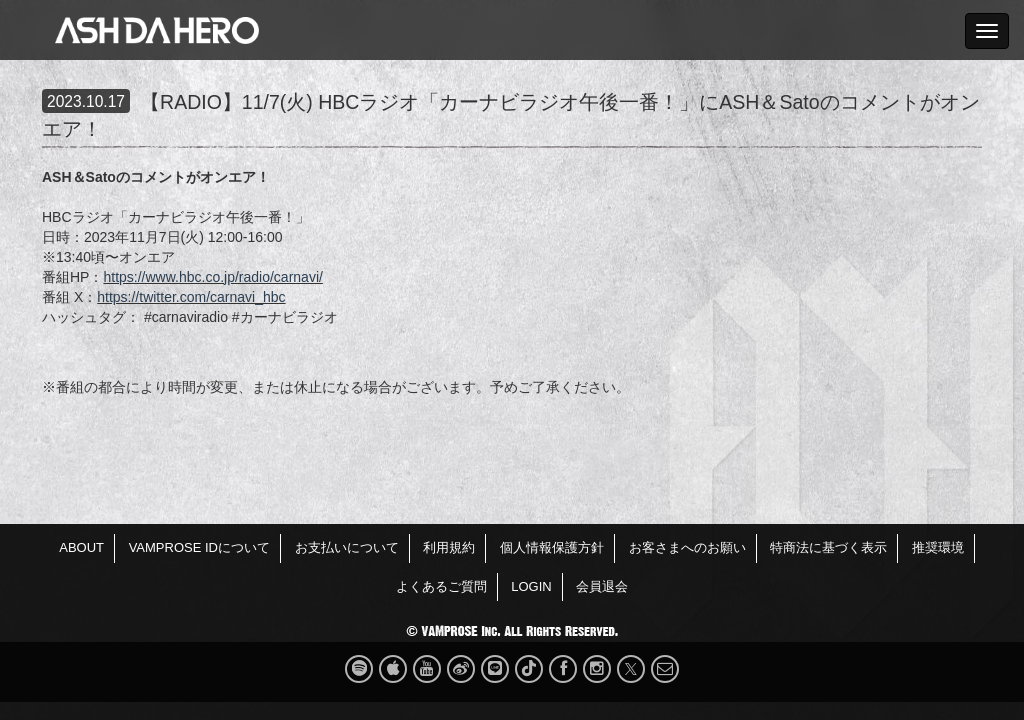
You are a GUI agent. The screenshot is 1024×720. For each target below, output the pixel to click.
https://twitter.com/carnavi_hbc (191, 297)
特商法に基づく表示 (828, 547)
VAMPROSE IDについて (199, 547)
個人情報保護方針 (552, 547)
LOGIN (531, 586)
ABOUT (81, 547)
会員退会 (602, 586)
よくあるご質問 (441, 586)
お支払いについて (347, 547)
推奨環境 (938, 547)
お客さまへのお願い (687, 547)
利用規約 (449, 547)
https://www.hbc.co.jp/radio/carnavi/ (212, 277)
